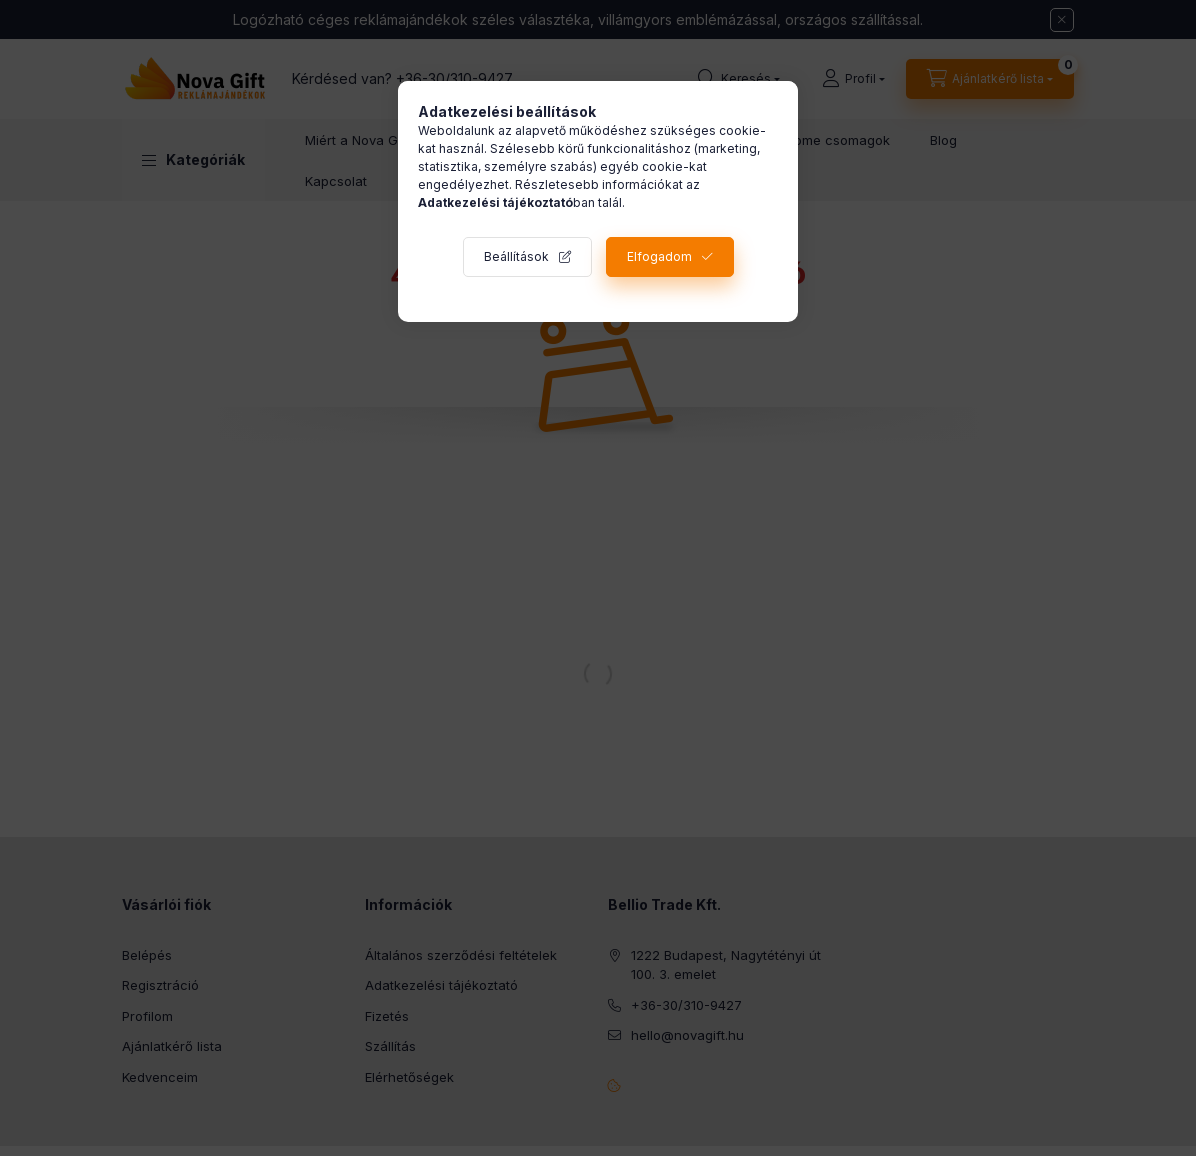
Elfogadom (659, 256)
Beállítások (516, 256)
